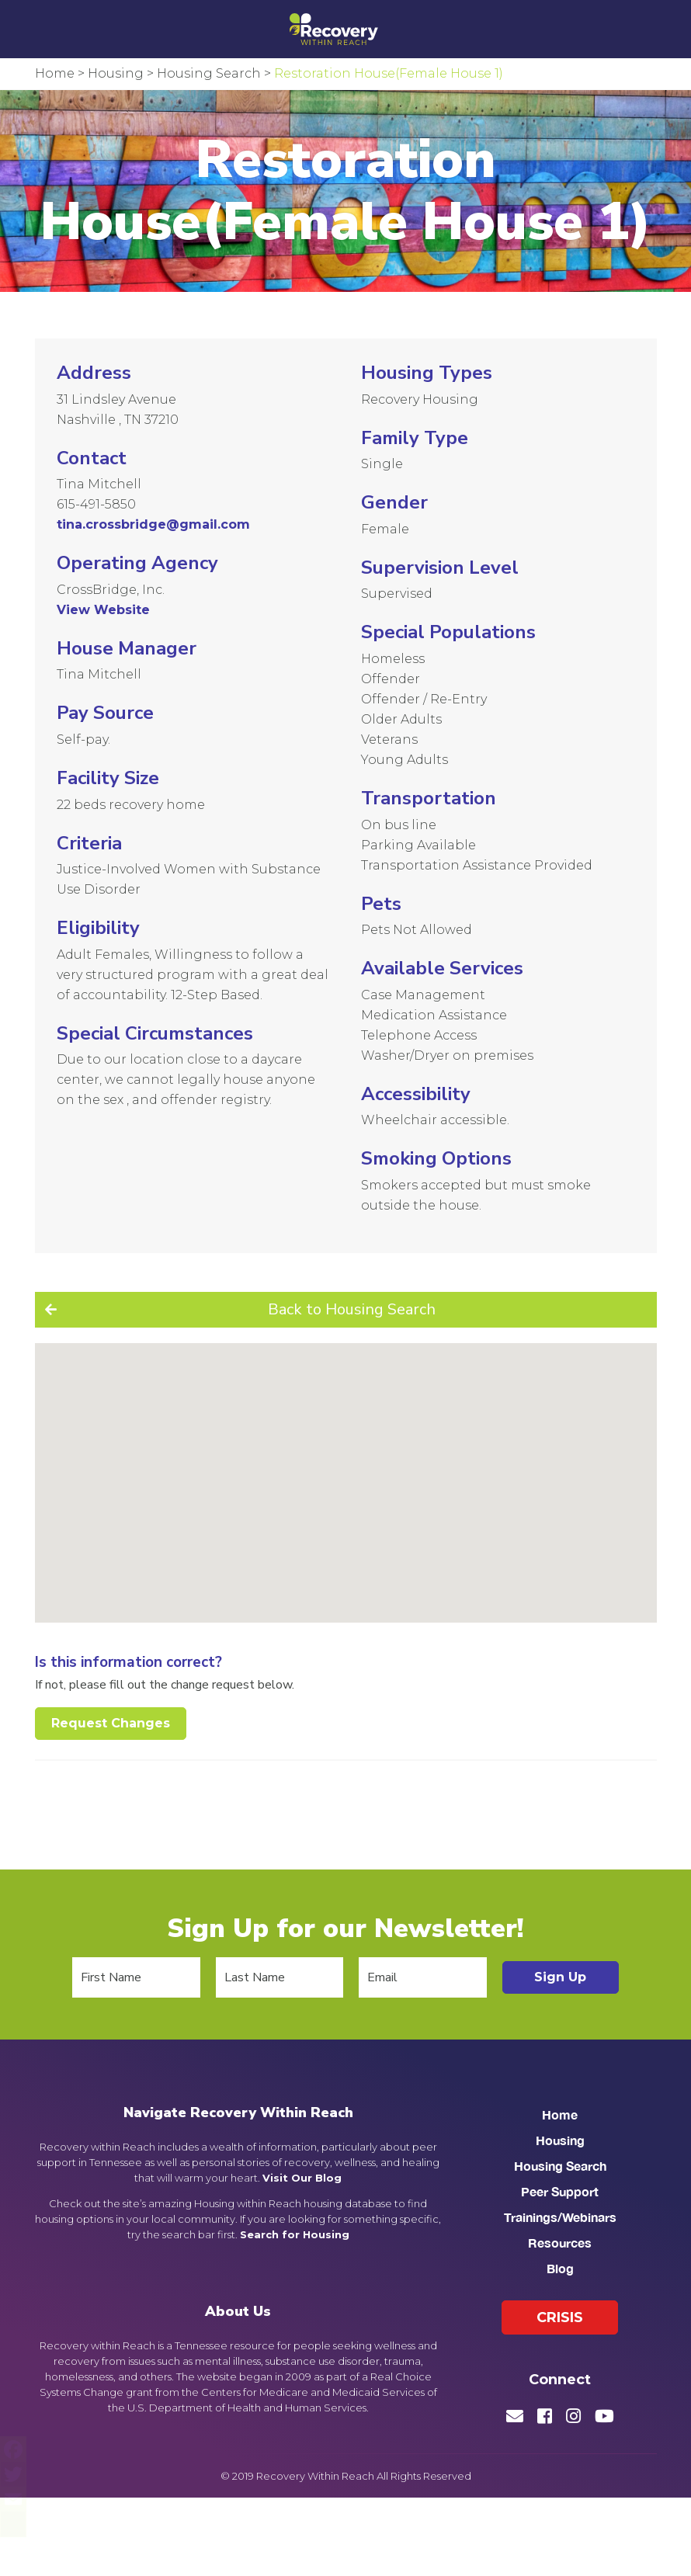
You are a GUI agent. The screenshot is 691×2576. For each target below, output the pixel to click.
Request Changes (110, 1723)
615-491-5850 (96, 504)
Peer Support (560, 2191)
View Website (103, 609)
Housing (560, 2140)
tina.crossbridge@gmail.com (153, 524)
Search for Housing (294, 2234)
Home (560, 2114)
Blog (560, 2268)
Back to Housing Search (352, 1309)
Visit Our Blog (302, 2178)
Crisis (559, 2317)
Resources (560, 2242)
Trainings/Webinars (560, 2217)
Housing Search (560, 2165)
